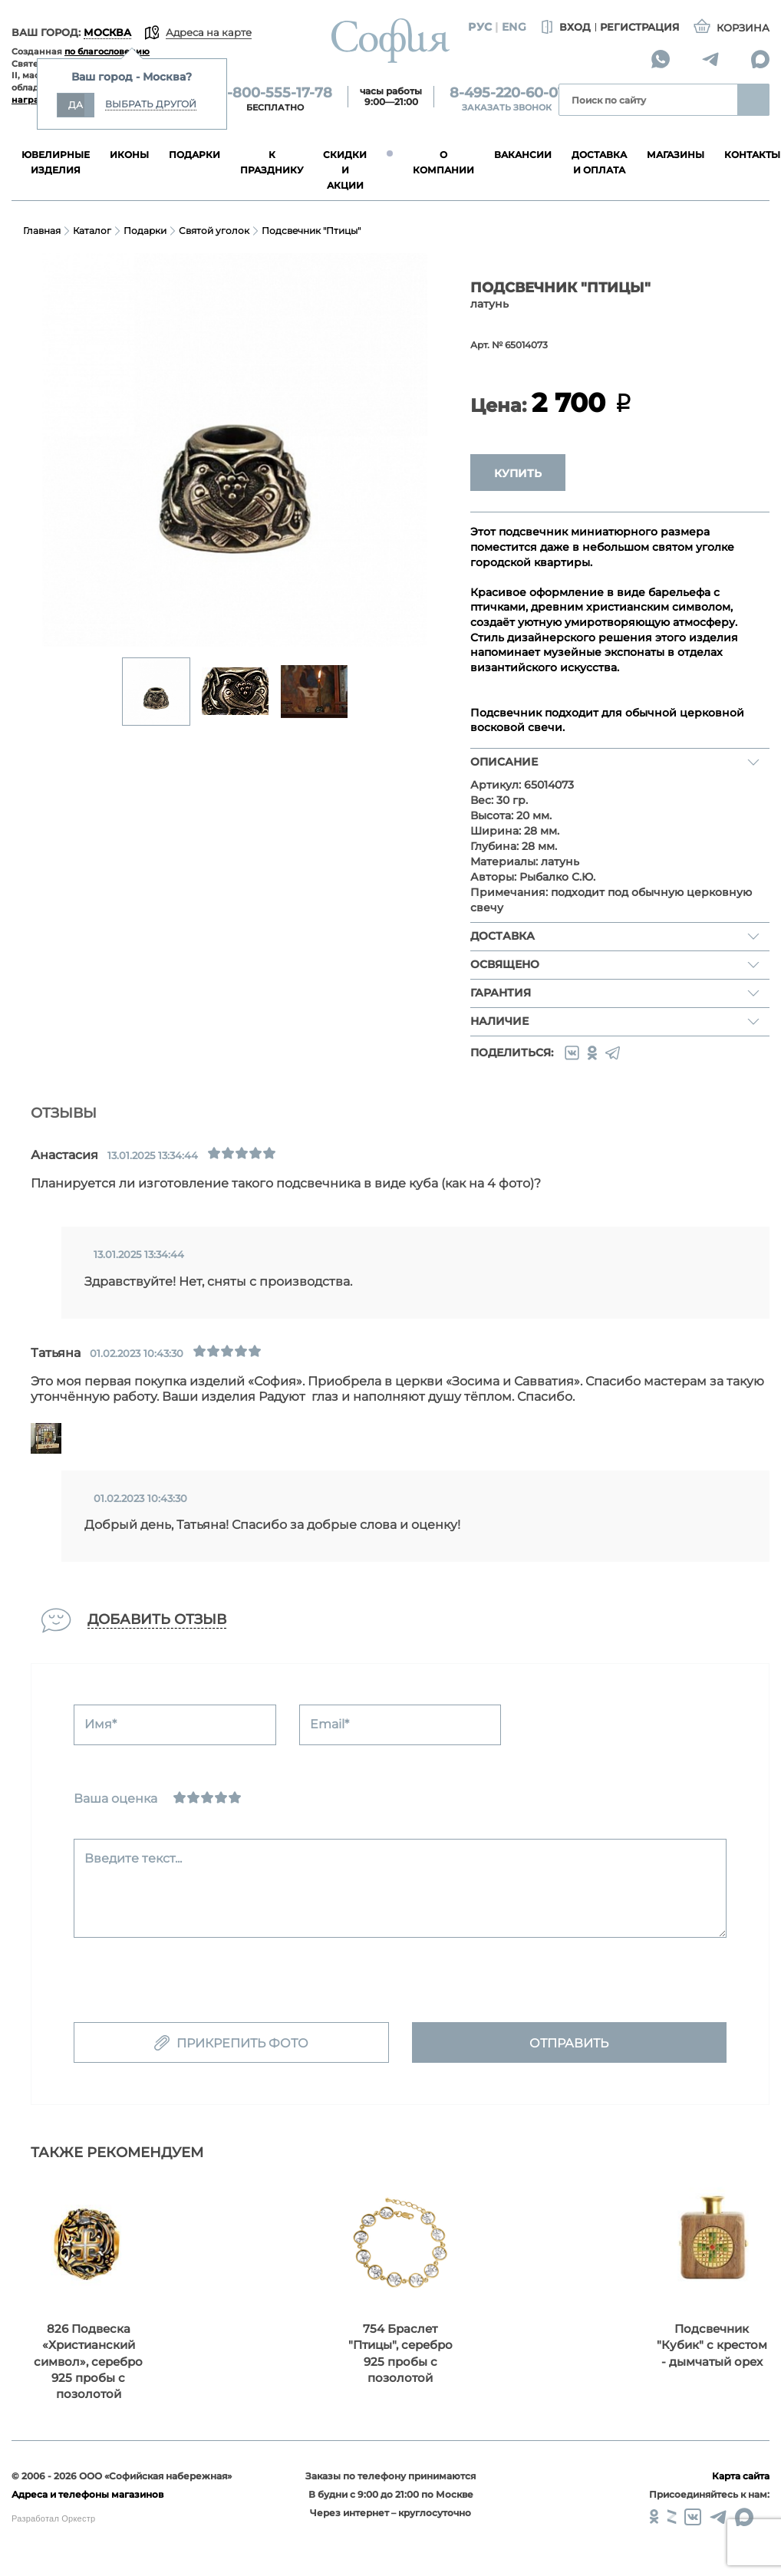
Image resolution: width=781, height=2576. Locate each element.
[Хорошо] (221, 1797)
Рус (480, 27)
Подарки (145, 230)
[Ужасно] (179, 1797)
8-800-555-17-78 (275, 92)
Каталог (92, 230)
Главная (42, 230)
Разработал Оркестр (53, 2518)
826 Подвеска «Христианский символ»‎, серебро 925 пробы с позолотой (88, 2361)
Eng (514, 27)
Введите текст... (133, 1858)
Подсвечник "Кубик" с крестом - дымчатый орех (712, 2345)
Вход (564, 27)
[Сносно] (193, 1797)
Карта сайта (740, 2476)
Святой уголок (214, 230)
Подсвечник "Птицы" (311, 230)
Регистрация (640, 27)
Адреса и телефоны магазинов (87, 2494)
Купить (518, 473)
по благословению (107, 51)
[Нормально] (207, 1797)
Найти (753, 100)
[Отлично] (235, 1797)
